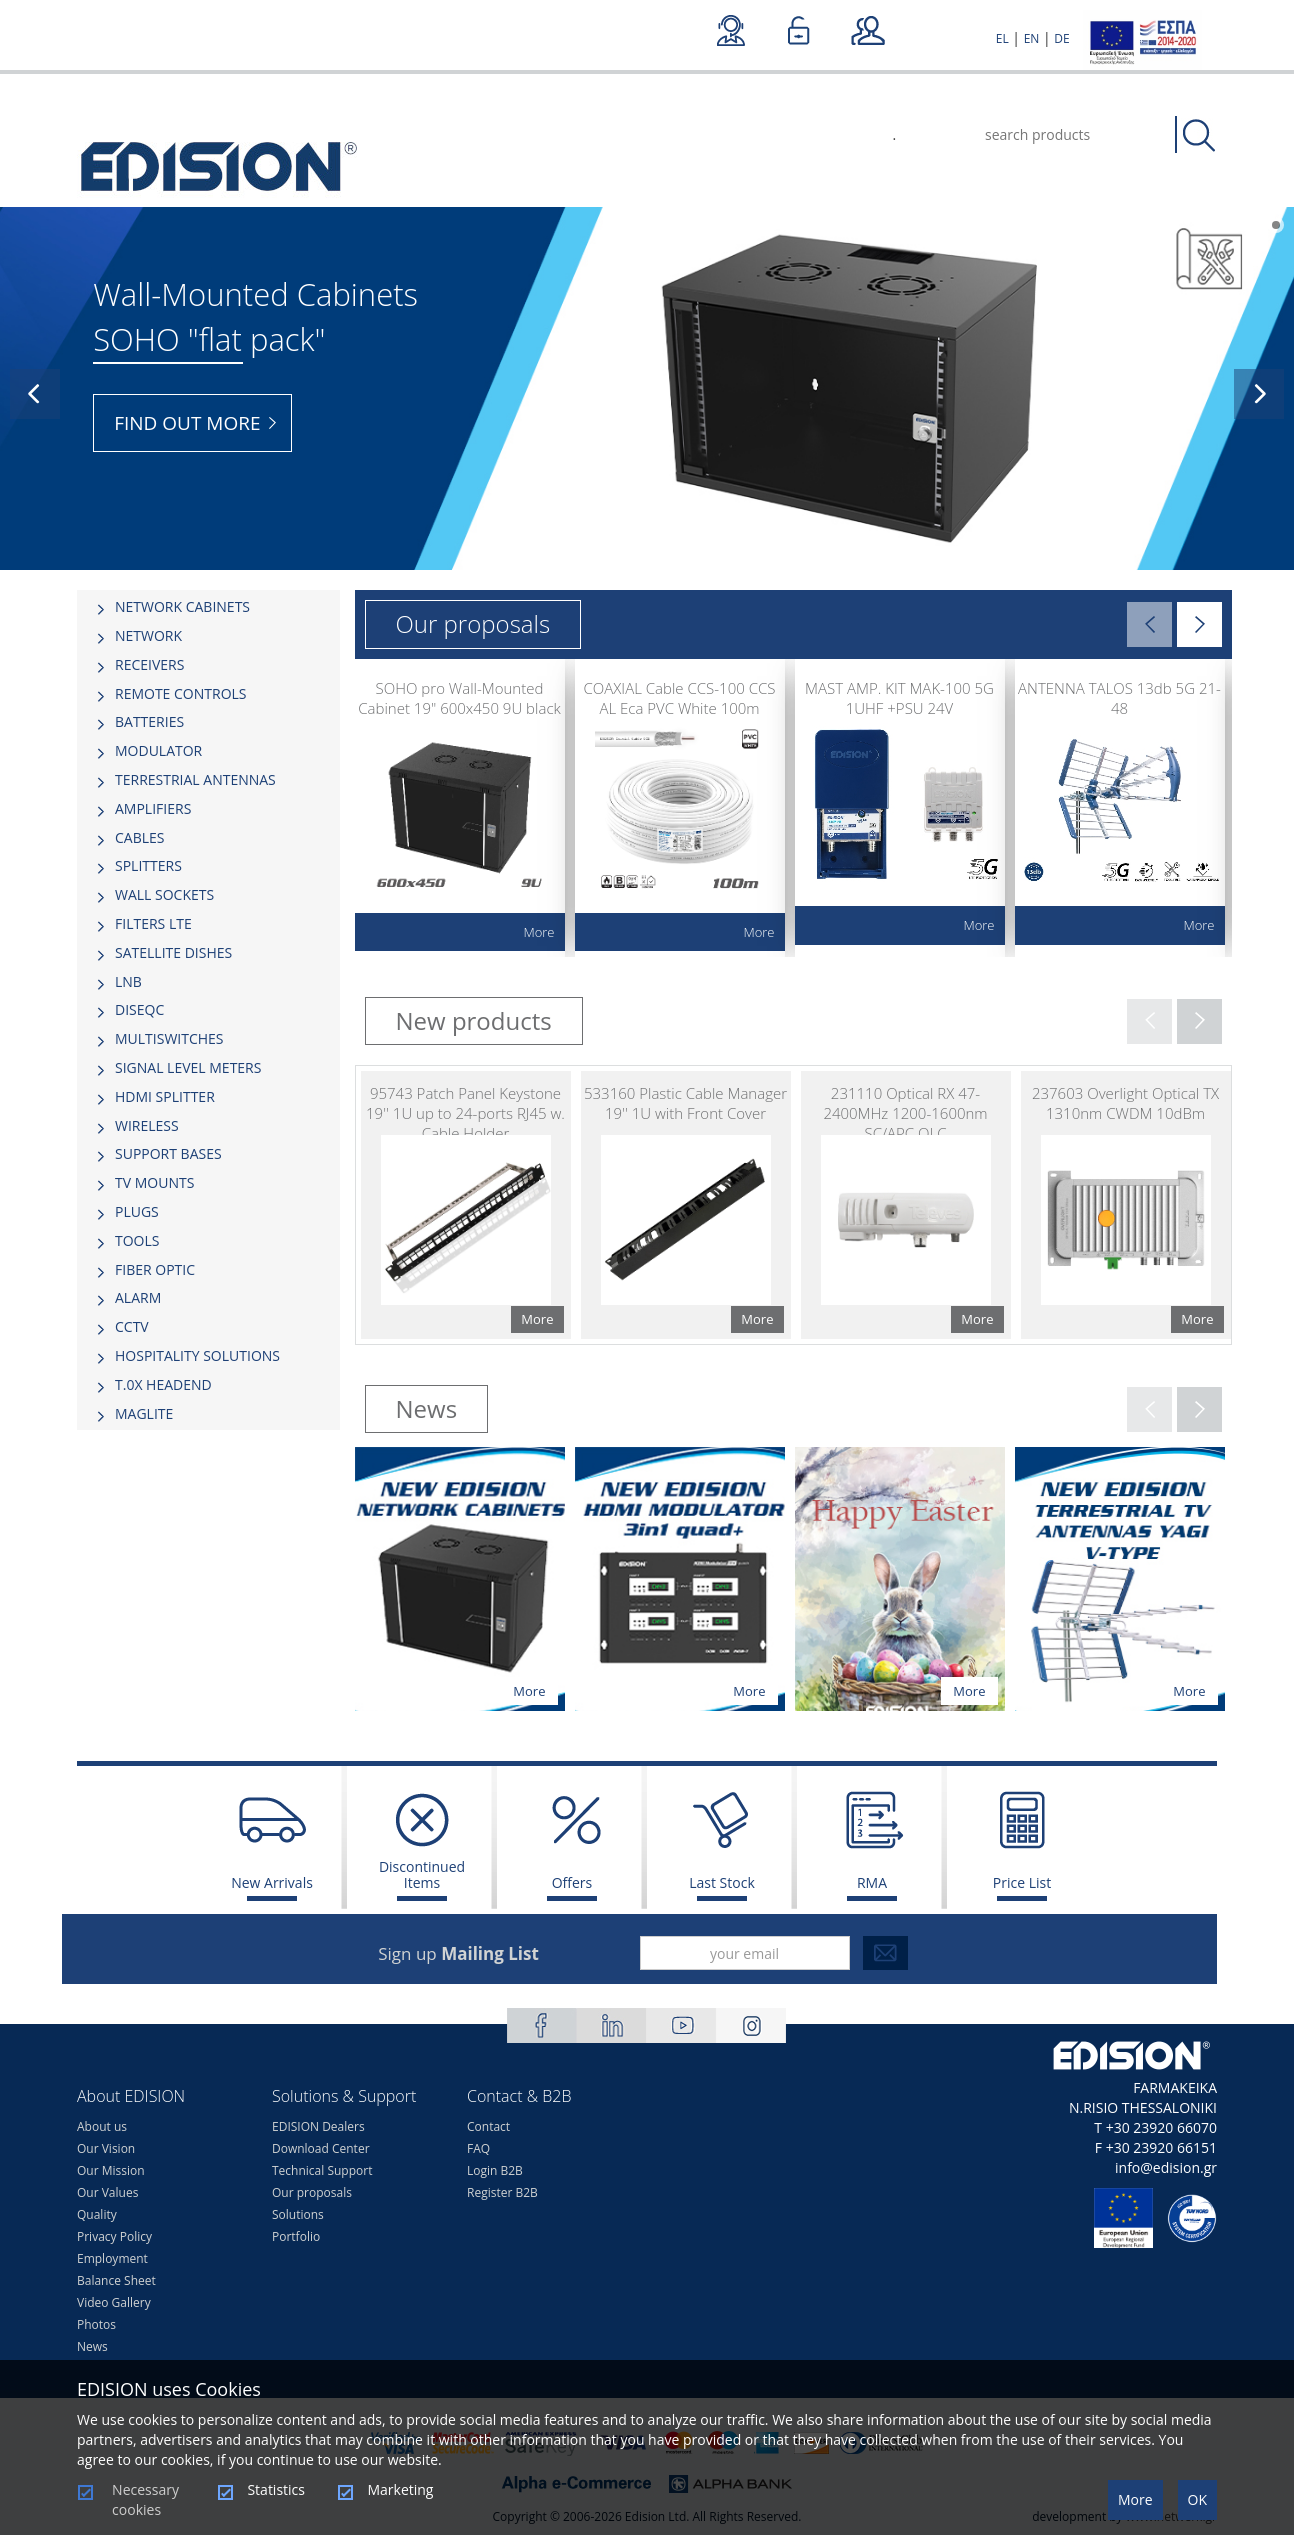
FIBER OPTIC (155, 1269)
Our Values (107, 2192)
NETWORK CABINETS (182, 606)
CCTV (132, 1326)
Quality (97, 2214)
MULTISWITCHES (169, 1038)
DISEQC (139, 1009)
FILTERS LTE (153, 923)
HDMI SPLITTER (165, 1096)
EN (1032, 38)
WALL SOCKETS (164, 894)
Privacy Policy (114, 2236)
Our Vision (106, 2148)
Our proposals (312, 2192)
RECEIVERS (149, 664)
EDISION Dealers (318, 2126)
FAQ (478, 2148)
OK (1197, 2499)
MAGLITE (144, 1413)
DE (1061, 38)
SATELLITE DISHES (173, 952)
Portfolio (296, 2236)
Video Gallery (114, 2302)
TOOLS (137, 1240)
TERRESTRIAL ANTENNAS (195, 779)
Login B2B (495, 2170)
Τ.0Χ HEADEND (163, 1384)
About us (102, 2126)
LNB (128, 981)
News (92, 2346)
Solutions (298, 2214)
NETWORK (148, 635)
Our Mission (111, 2170)
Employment (112, 2258)
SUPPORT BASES (168, 1153)
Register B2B (502, 2192)
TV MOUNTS (154, 1182)
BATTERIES (149, 721)
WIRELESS (147, 1125)
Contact (488, 2126)
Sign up (458, 1953)
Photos (96, 2324)
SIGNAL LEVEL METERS (188, 1067)
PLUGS (137, 1211)
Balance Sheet (116, 2280)
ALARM (138, 1297)
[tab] (208, 607)
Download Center (321, 2148)
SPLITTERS (148, 865)
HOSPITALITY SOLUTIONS (197, 1355)
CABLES (139, 837)
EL (1002, 38)
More (1135, 2499)
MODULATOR (158, 750)
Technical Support (322, 2170)
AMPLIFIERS (153, 808)
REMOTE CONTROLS (181, 693)
